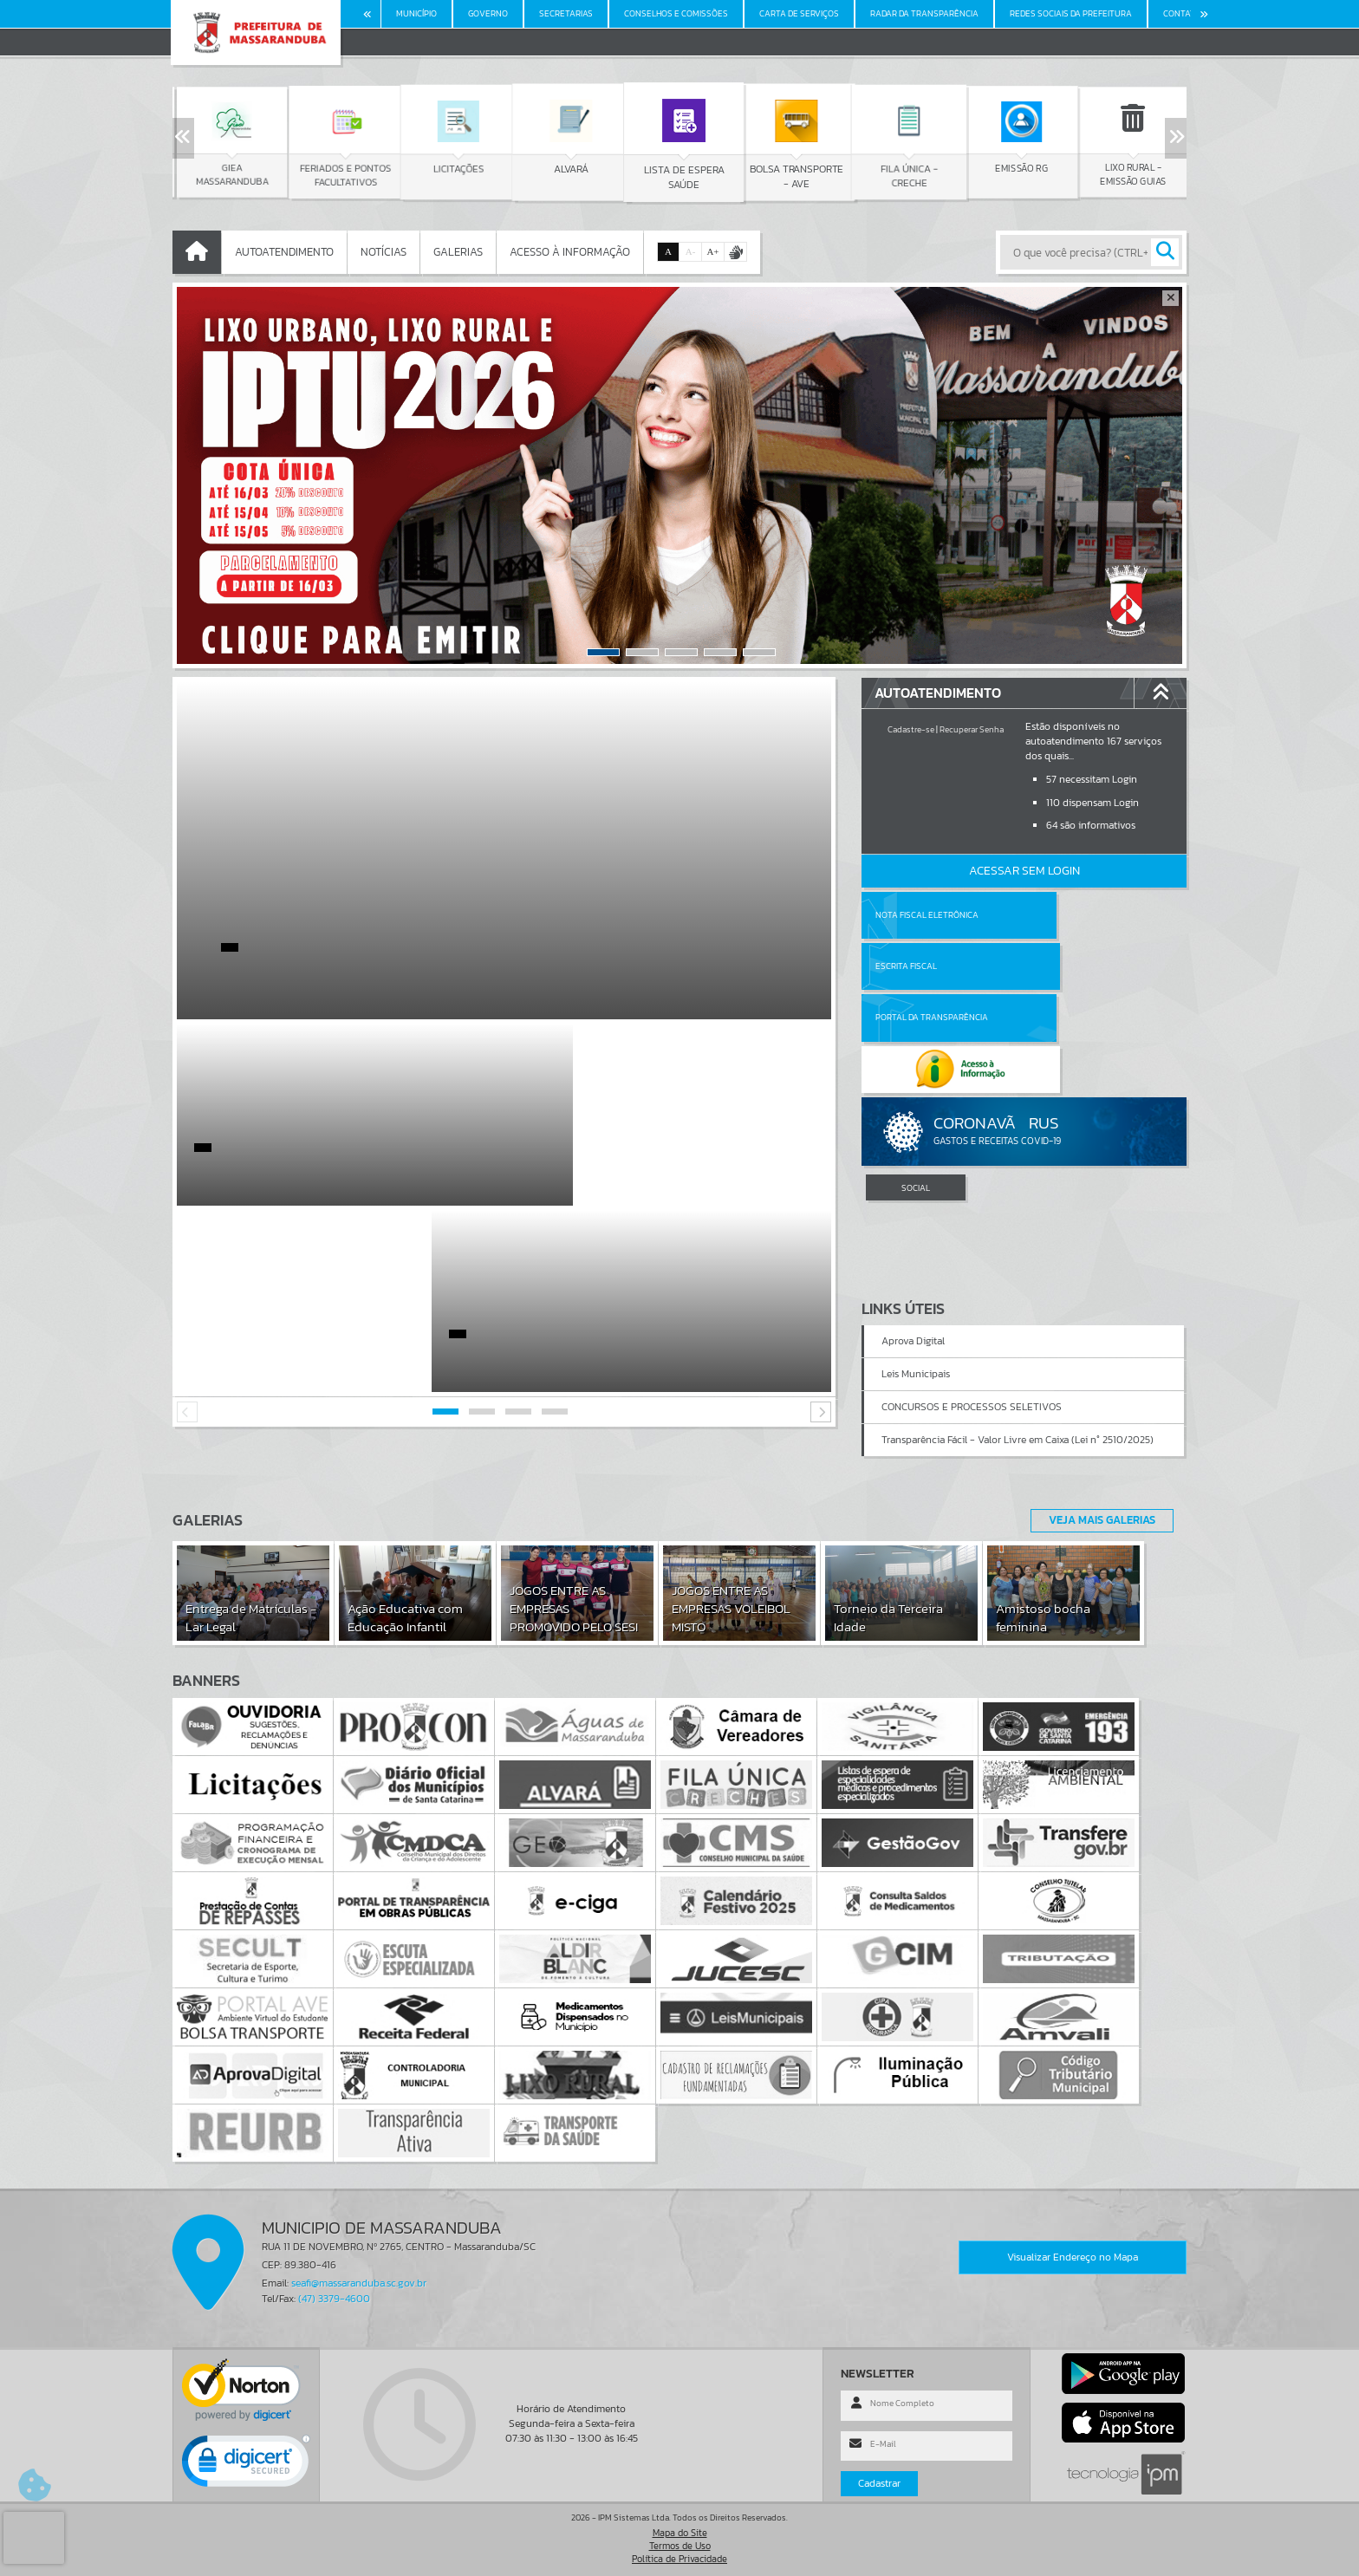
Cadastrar (879, 2484)
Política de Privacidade (679, 2559)
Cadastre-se (911, 729)
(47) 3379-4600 (334, 2298)
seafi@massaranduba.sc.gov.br (358, 2284)
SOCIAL (915, 1084)
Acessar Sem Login (1024, 871)
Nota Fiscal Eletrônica (927, 914)
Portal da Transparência (931, 966)
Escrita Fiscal (1069, 914)
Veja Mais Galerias (1096, 1520)
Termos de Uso (680, 2546)
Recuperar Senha (972, 729)
